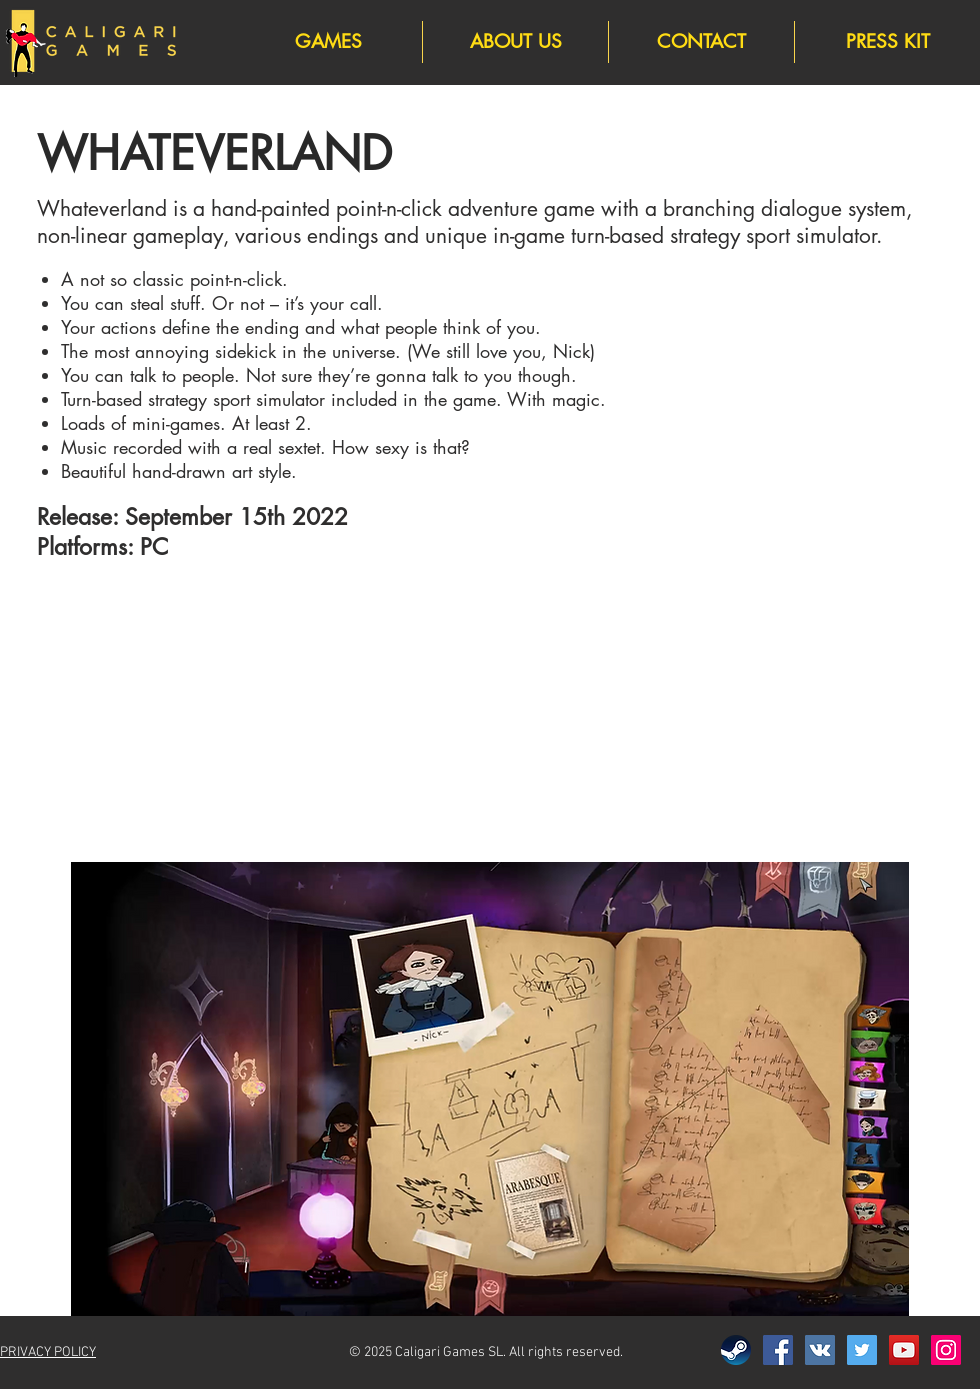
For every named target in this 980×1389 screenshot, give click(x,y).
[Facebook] (778, 1350)
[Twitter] (862, 1350)
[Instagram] (946, 1350)
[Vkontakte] (820, 1350)
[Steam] (736, 1350)
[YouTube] (904, 1350)
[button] (490, 1089)
